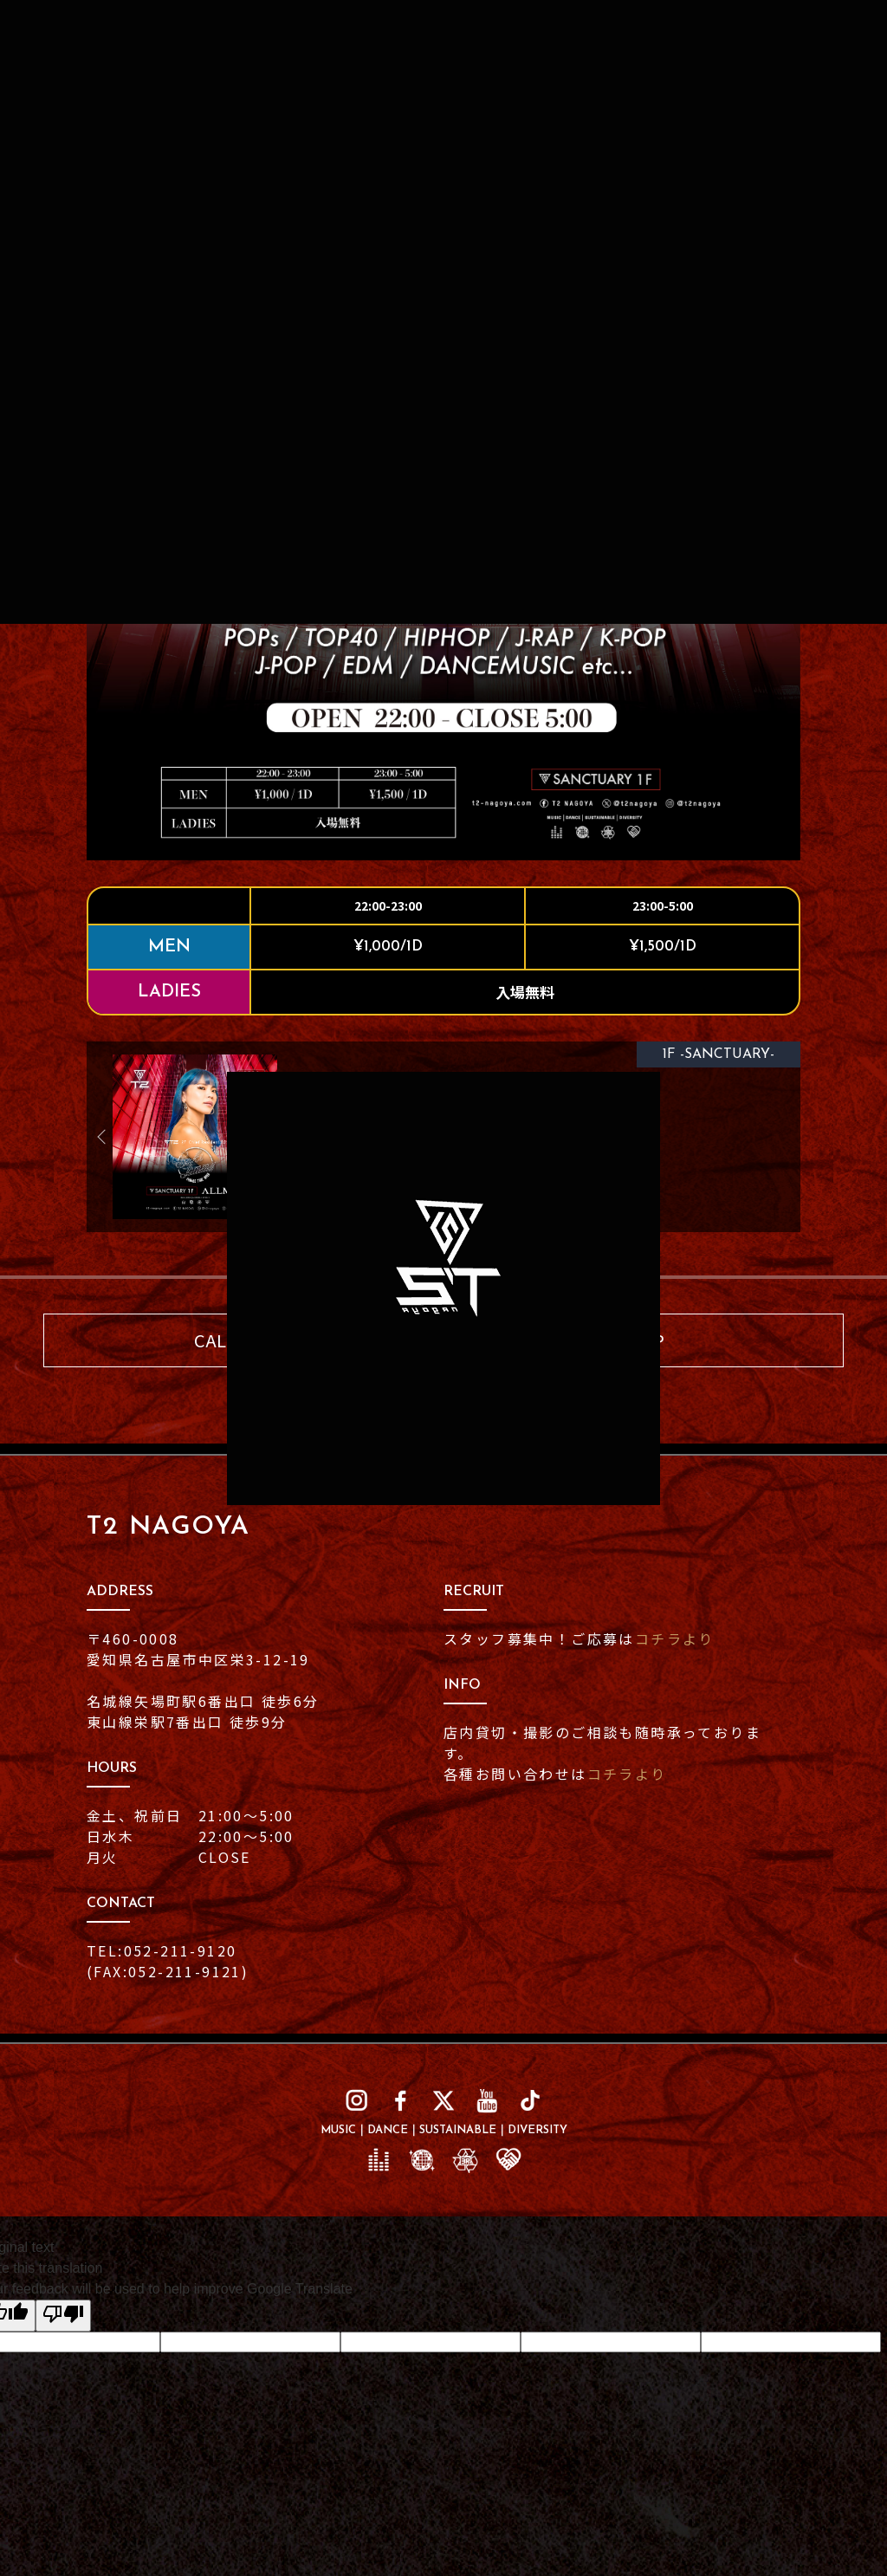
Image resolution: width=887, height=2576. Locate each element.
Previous (108, 1136)
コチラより (675, 1638)
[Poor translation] (63, 2316)
